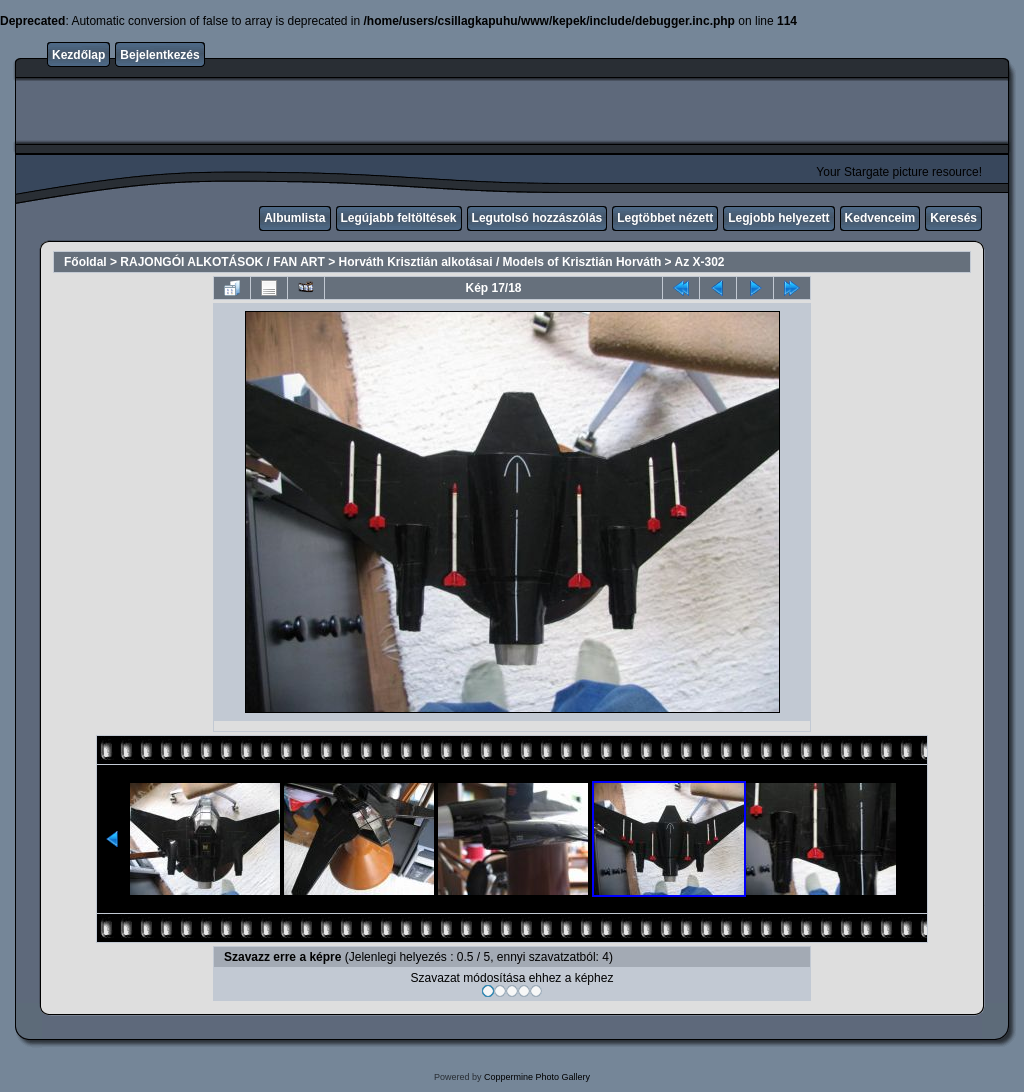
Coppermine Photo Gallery (537, 1077)
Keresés (953, 218)
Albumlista (294, 218)
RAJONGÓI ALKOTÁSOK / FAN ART (222, 262)
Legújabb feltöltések (399, 218)
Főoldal (85, 262)
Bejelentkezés (159, 55)
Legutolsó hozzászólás (537, 218)
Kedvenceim (880, 218)
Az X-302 (699, 262)
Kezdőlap (78, 55)
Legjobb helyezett (778, 218)
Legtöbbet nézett (665, 218)
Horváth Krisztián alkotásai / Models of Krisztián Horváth (500, 262)
